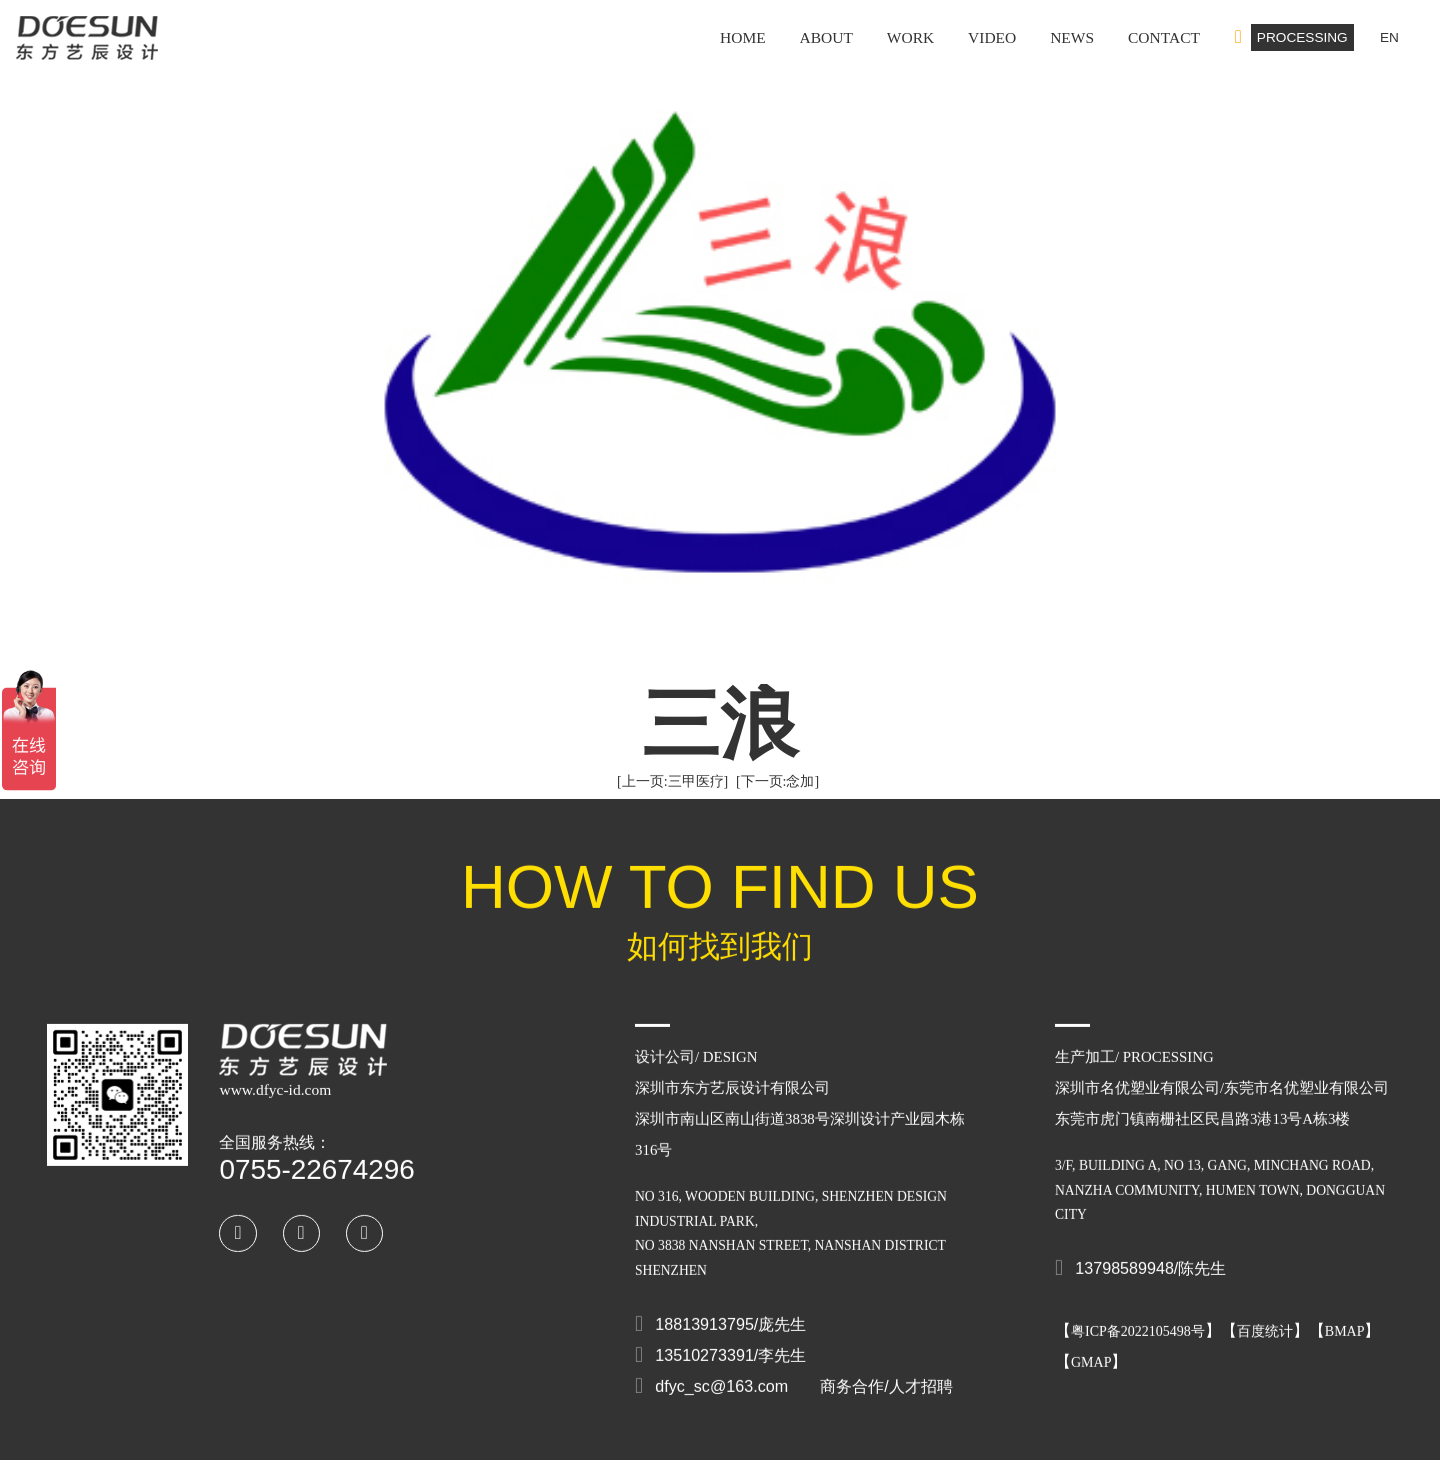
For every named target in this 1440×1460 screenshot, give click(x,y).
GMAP (1091, 1345)
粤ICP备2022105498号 (1138, 1314)
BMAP (1345, 1314)
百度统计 (1265, 1314)
